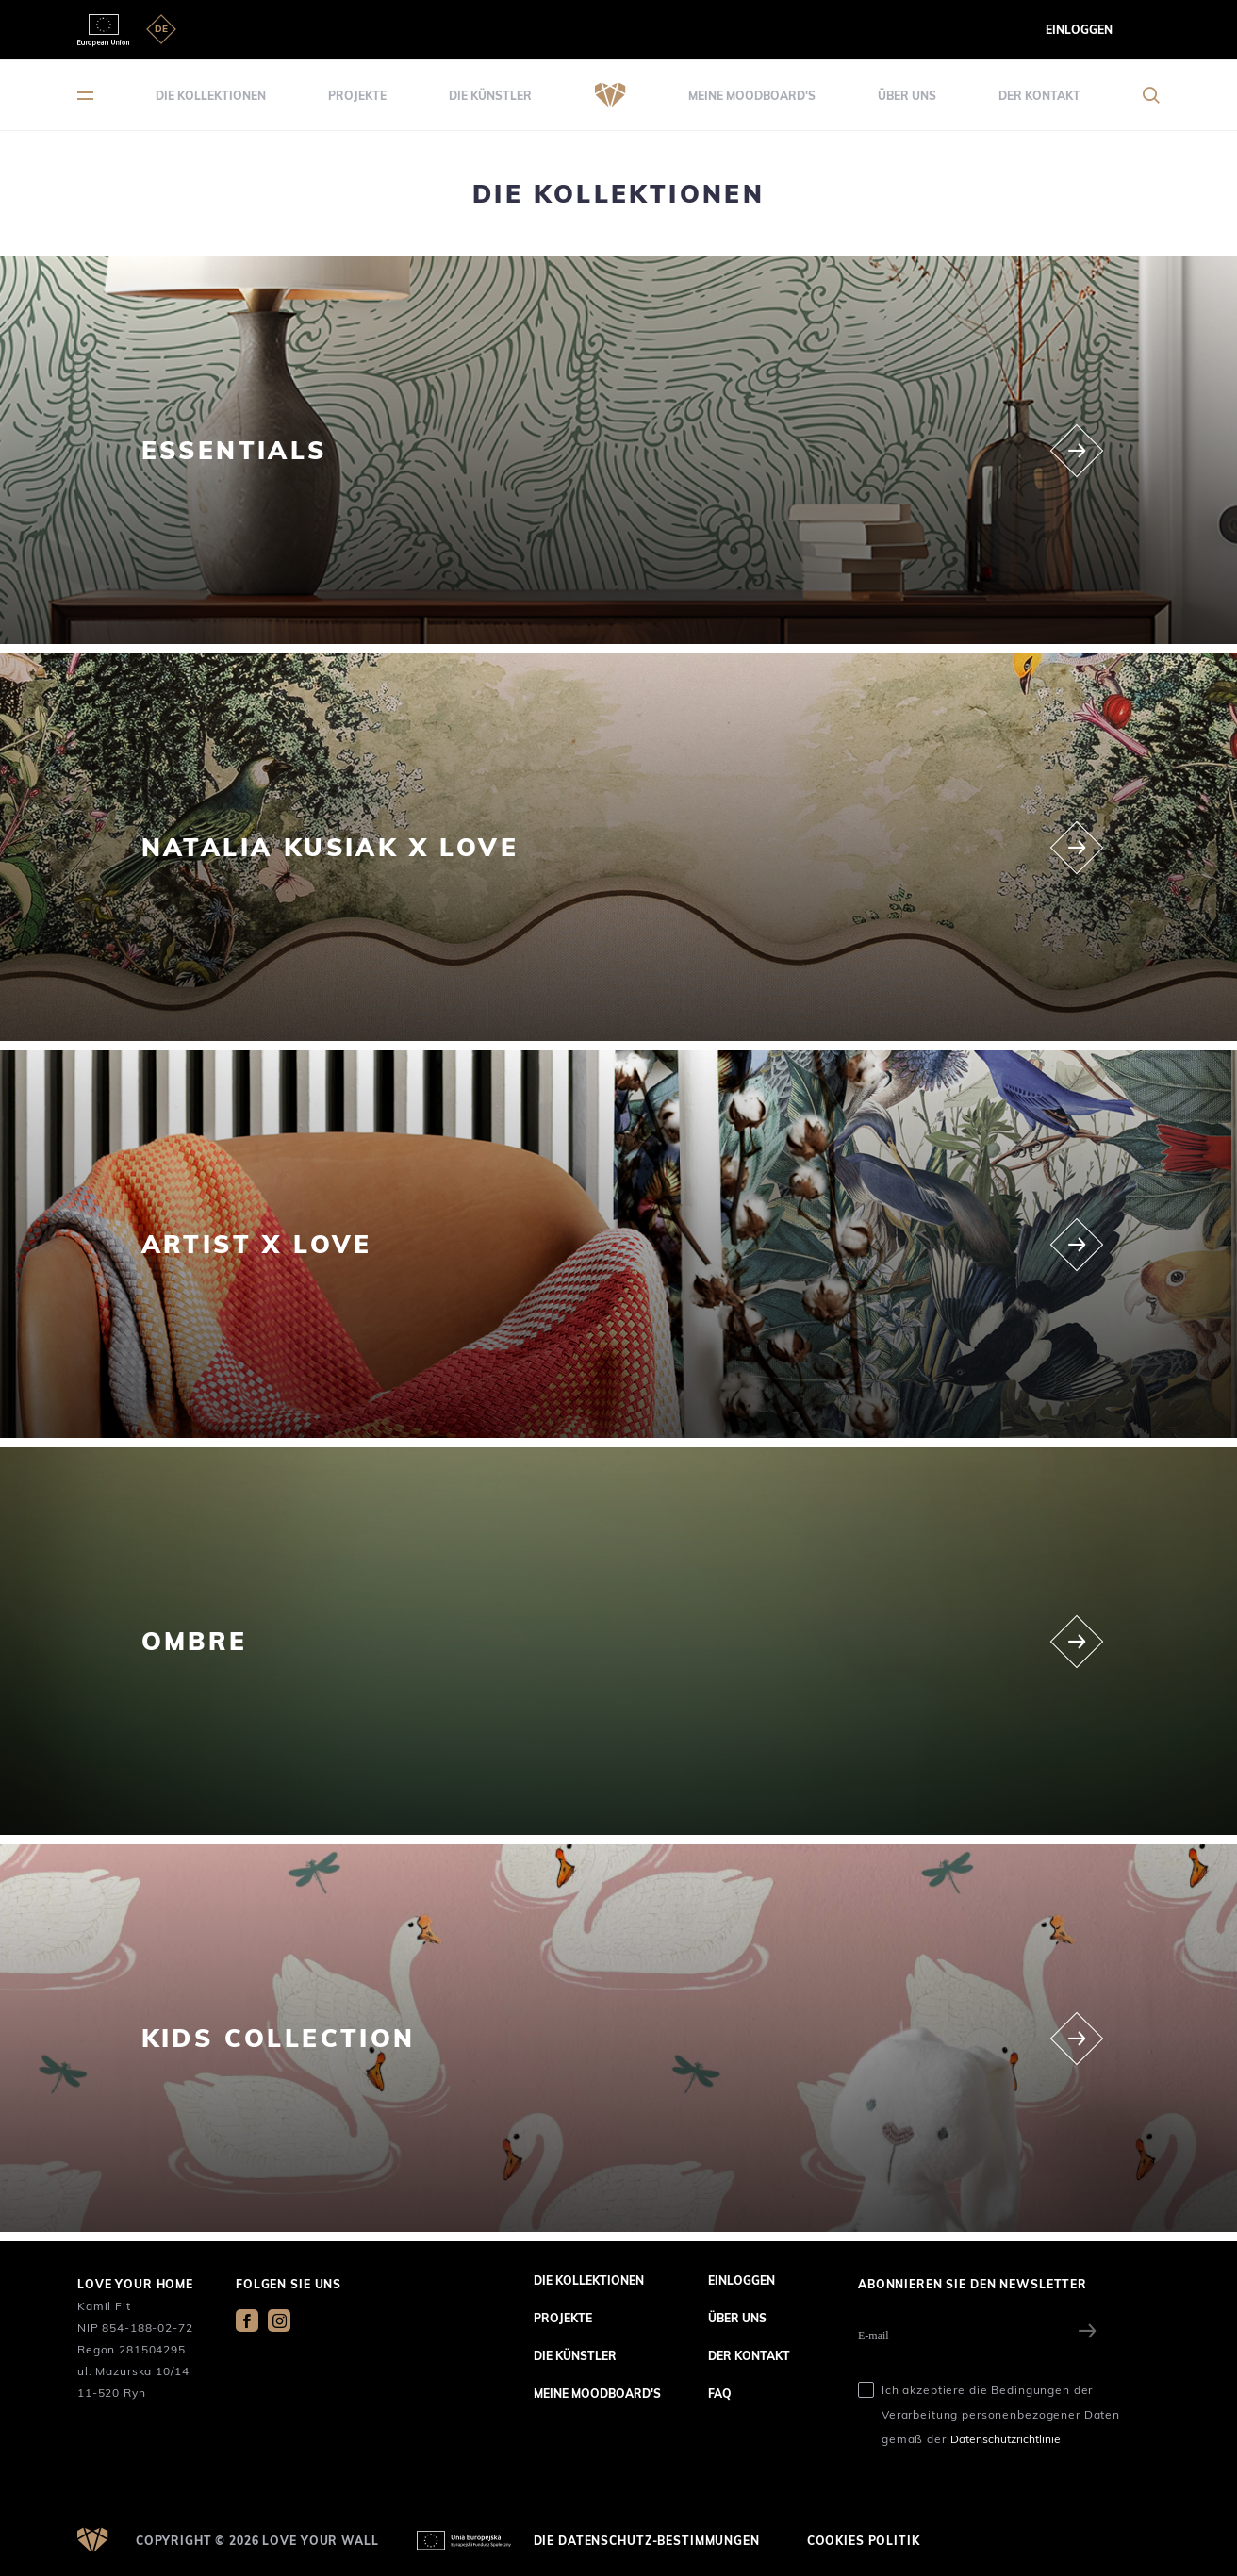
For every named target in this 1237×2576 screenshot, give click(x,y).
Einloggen (1079, 30)
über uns (907, 96)
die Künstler (490, 96)
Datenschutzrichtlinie (1005, 2439)
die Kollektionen (211, 96)
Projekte (357, 96)
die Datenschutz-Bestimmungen (647, 2541)
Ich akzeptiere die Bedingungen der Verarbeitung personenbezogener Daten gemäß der (1001, 2414)
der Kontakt (1039, 96)
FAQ (720, 2393)
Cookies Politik (863, 2541)
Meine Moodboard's (752, 96)
